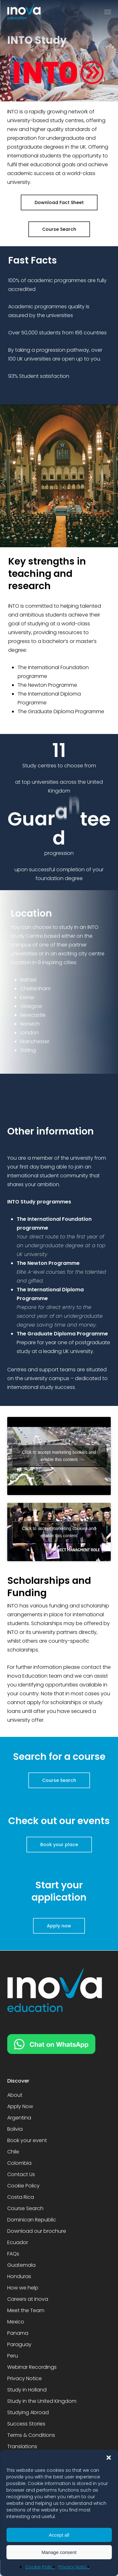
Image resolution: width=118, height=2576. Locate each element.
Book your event (27, 2140)
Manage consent (59, 2552)
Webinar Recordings (32, 2367)
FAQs (13, 2253)
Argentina (19, 2117)
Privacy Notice (74, 2567)
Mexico (15, 2321)
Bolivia (15, 2129)
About (14, 2095)
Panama (17, 2333)
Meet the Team (25, 2310)
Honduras (19, 2276)
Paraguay (19, 2344)
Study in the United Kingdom (41, 2401)
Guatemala (21, 2265)
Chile (13, 2151)
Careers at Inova (27, 2299)
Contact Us (21, 2174)
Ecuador (17, 2242)
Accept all (59, 2535)
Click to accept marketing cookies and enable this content (59, 1456)
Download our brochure (36, 2231)
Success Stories (26, 2423)
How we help (22, 2287)
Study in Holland (27, 2389)
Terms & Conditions (31, 2435)
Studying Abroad (28, 2412)
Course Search (25, 2208)
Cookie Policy (40, 2567)
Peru (12, 2355)
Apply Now (20, 2106)
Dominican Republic (31, 2219)
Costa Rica (20, 2197)
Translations (22, 2446)
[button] (108, 2457)
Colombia (19, 2163)
